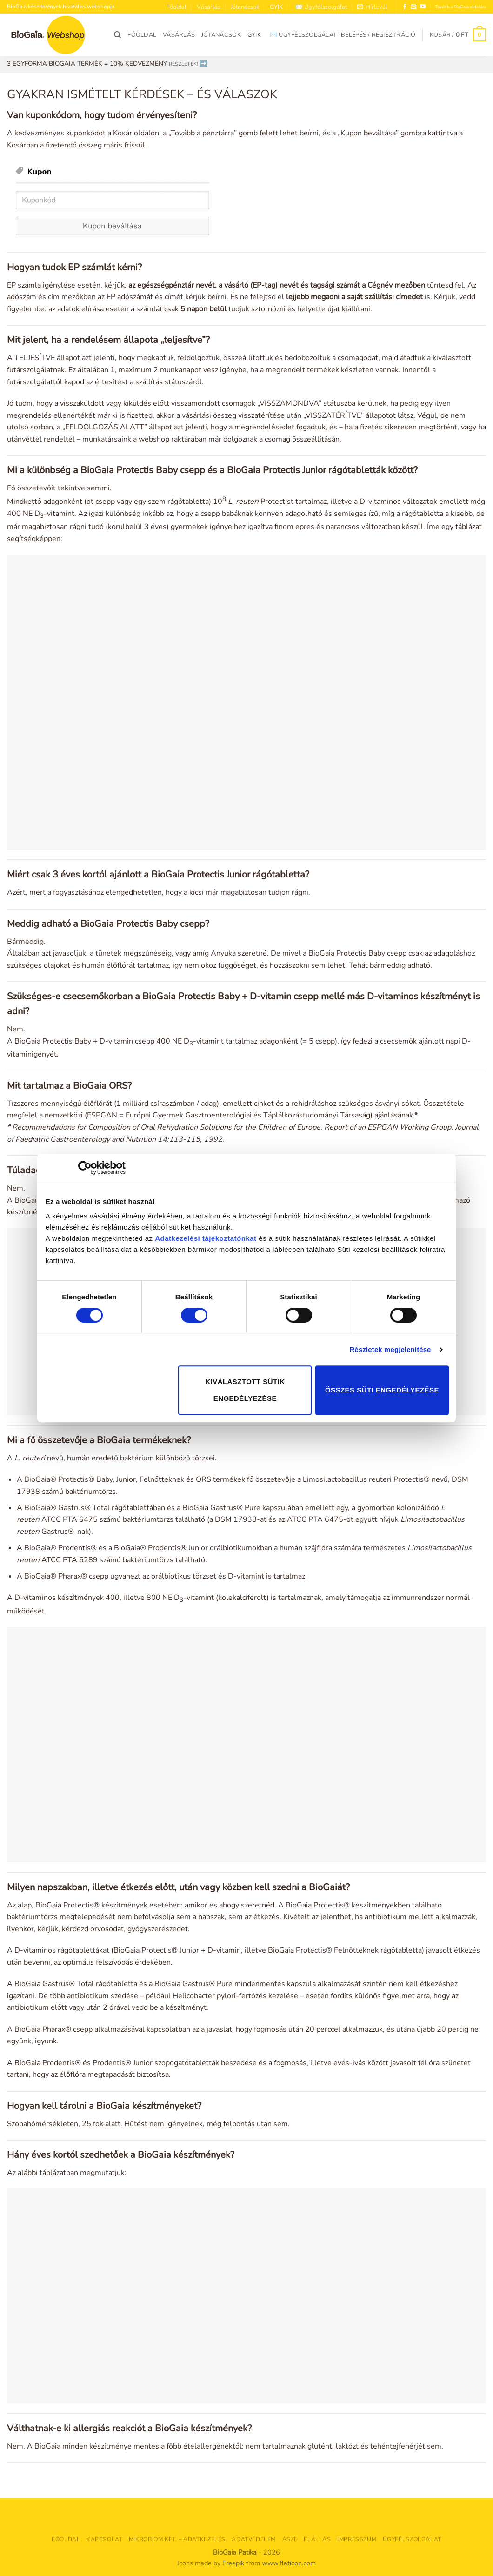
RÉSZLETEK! (183, 63)
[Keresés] (117, 35)
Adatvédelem (254, 2539)
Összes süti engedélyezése (382, 1390)
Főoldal (177, 7)
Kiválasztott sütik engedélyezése (245, 1390)
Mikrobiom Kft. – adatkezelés (177, 2539)
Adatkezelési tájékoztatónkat (205, 1238)
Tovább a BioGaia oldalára (460, 7)
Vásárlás (208, 7)
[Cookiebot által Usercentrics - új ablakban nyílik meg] (85, 1168)
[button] (372, 7)
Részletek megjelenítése (390, 1349)
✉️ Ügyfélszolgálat (321, 7)
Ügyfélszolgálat (412, 2539)
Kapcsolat (105, 2539)
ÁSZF (290, 2539)
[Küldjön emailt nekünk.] (413, 7)
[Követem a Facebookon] (404, 7)
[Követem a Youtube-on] (423, 7)
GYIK (276, 7)
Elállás (317, 2539)
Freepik (233, 2563)
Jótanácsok (245, 7)
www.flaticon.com (289, 2563)
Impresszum (356, 2539)
